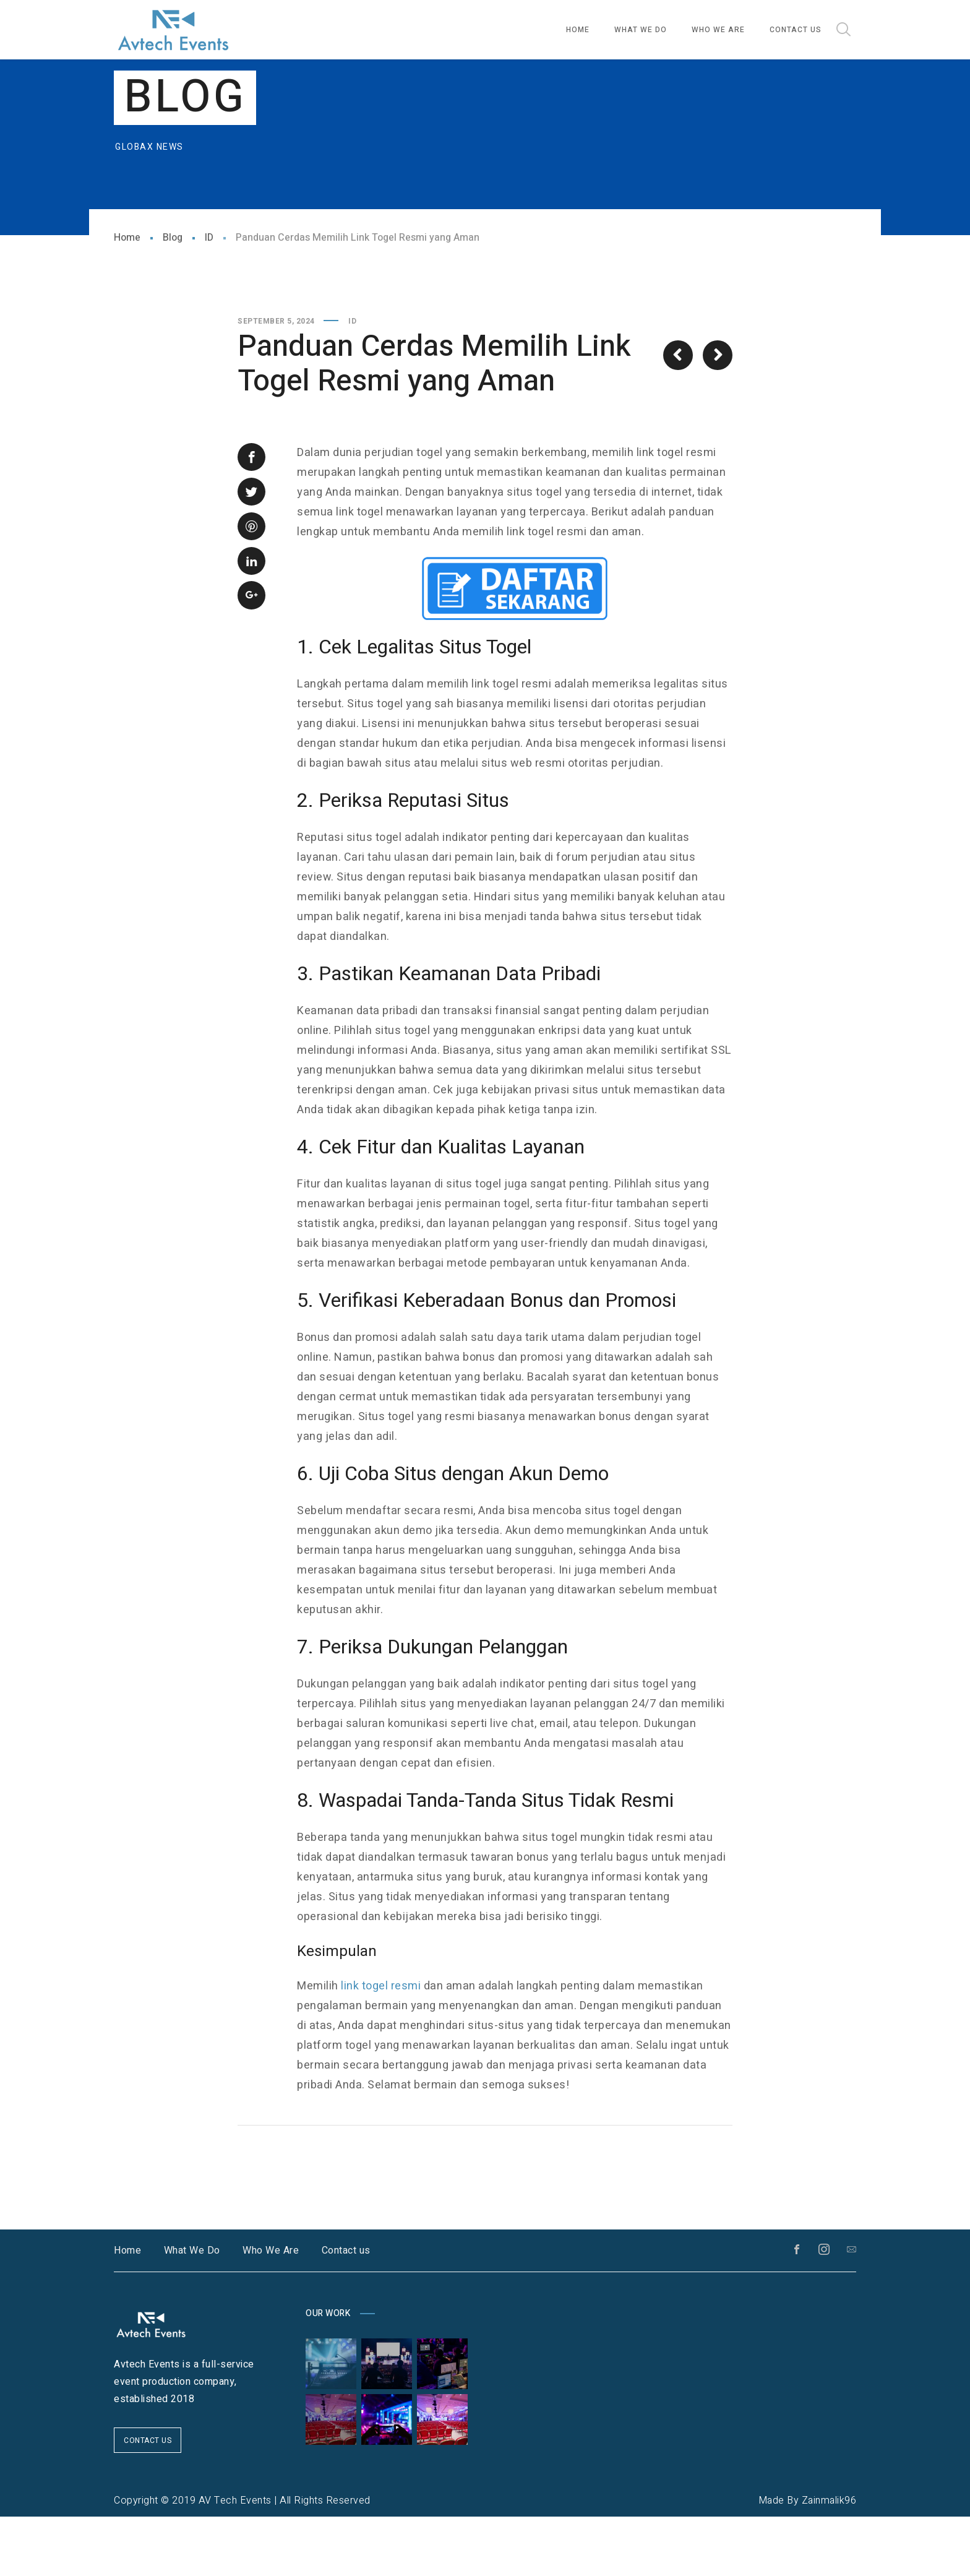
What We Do (192, 2309)
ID (209, 297)
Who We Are (270, 2309)
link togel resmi (381, 2045)
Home (127, 297)
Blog (172, 297)
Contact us (346, 2309)
